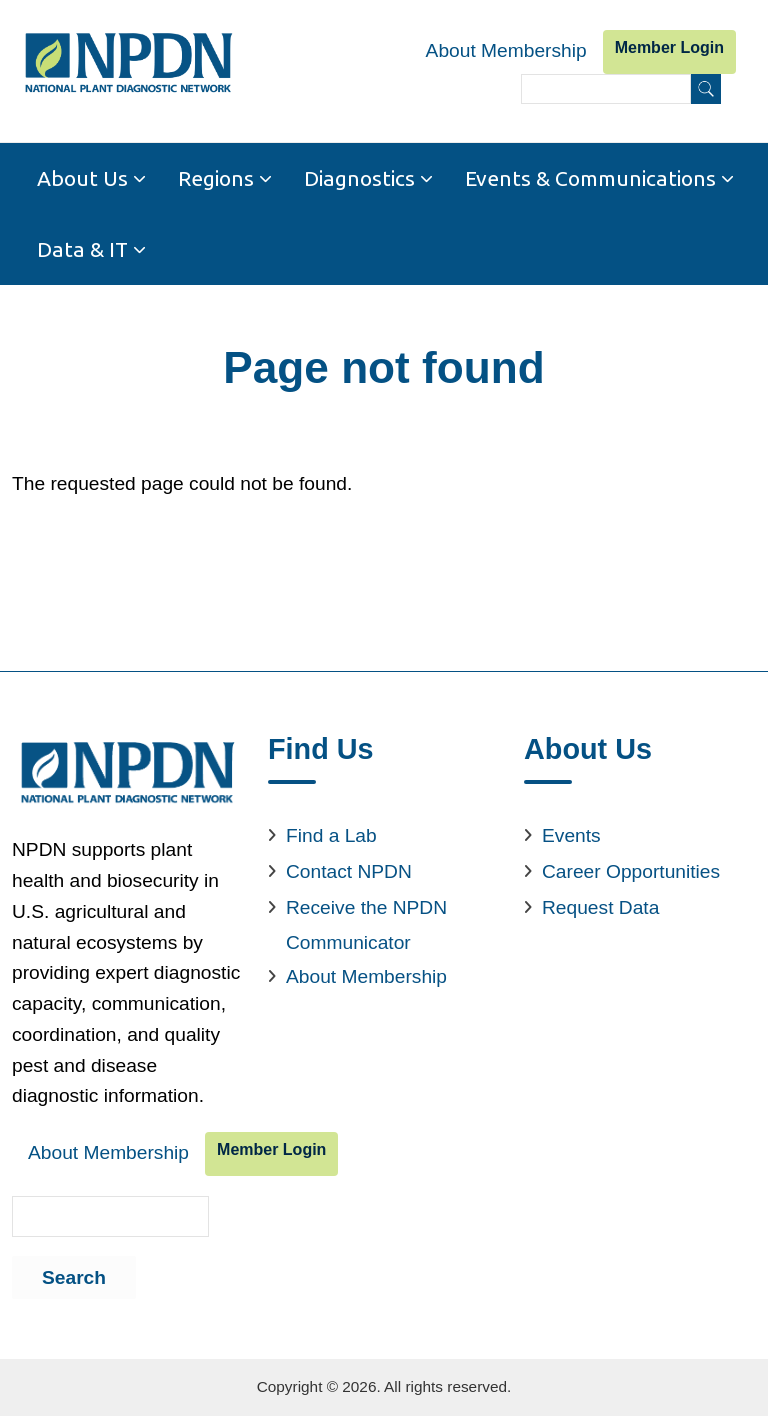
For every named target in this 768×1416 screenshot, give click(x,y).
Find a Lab (331, 835)
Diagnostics (359, 178)
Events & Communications (590, 178)
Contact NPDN (349, 871)
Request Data (600, 907)
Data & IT (82, 249)
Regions (216, 178)
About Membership (506, 50)
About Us (82, 178)
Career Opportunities (631, 871)
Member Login (669, 47)
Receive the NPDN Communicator (366, 925)
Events (571, 835)
